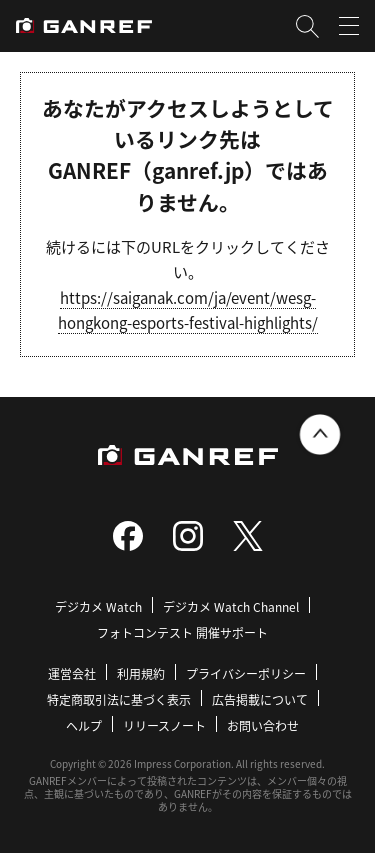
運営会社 (72, 673)
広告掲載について (260, 699)
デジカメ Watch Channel (231, 606)
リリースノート (164, 725)
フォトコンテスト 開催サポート (182, 632)
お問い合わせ (263, 725)
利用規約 (141, 673)
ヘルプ (84, 725)
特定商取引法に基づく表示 (119, 699)
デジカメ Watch (98, 606)
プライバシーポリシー (246, 673)
